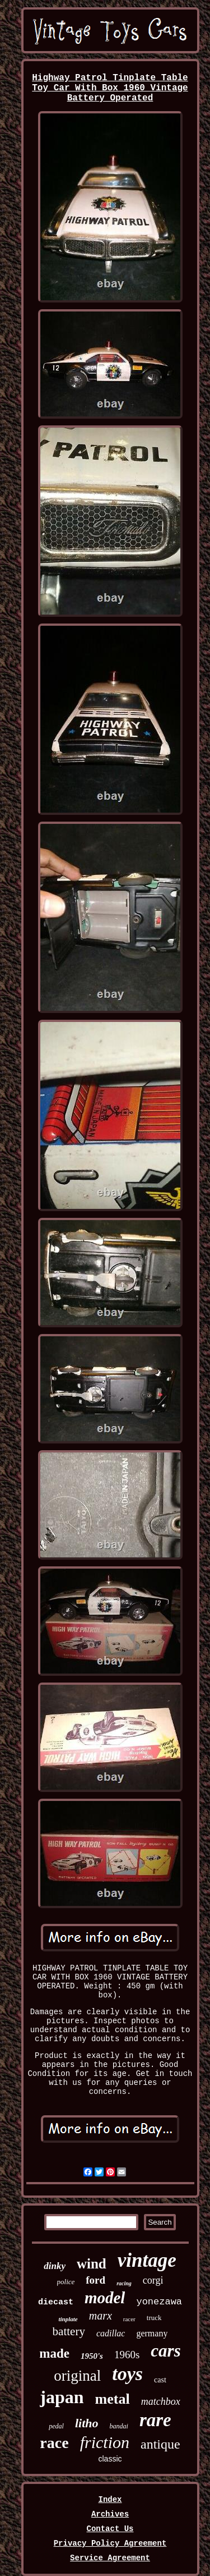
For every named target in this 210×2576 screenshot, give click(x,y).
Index (110, 2499)
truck (154, 2317)
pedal (56, 2426)
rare (155, 2420)
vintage (147, 2260)
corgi (153, 2280)
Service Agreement (110, 2558)
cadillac (110, 2333)
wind (91, 2263)
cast (160, 2380)
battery (69, 2331)
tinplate (67, 2319)
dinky (55, 2266)
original (77, 2375)
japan (61, 2397)
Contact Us (109, 2528)
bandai (119, 2426)
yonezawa (159, 2302)
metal (112, 2399)
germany (151, 2333)
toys (127, 2373)
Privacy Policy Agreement (110, 2543)
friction (104, 2442)
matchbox (160, 2401)
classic (110, 2458)
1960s (126, 2354)
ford (95, 2280)
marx (100, 2315)
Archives (110, 2514)
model (105, 2298)
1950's (92, 2356)
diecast (55, 2302)
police (66, 2281)
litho (87, 2423)
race (54, 2442)
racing (124, 2283)
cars (165, 2350)
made (54, 2353)
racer (129, 2319)
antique (160, 2444)
